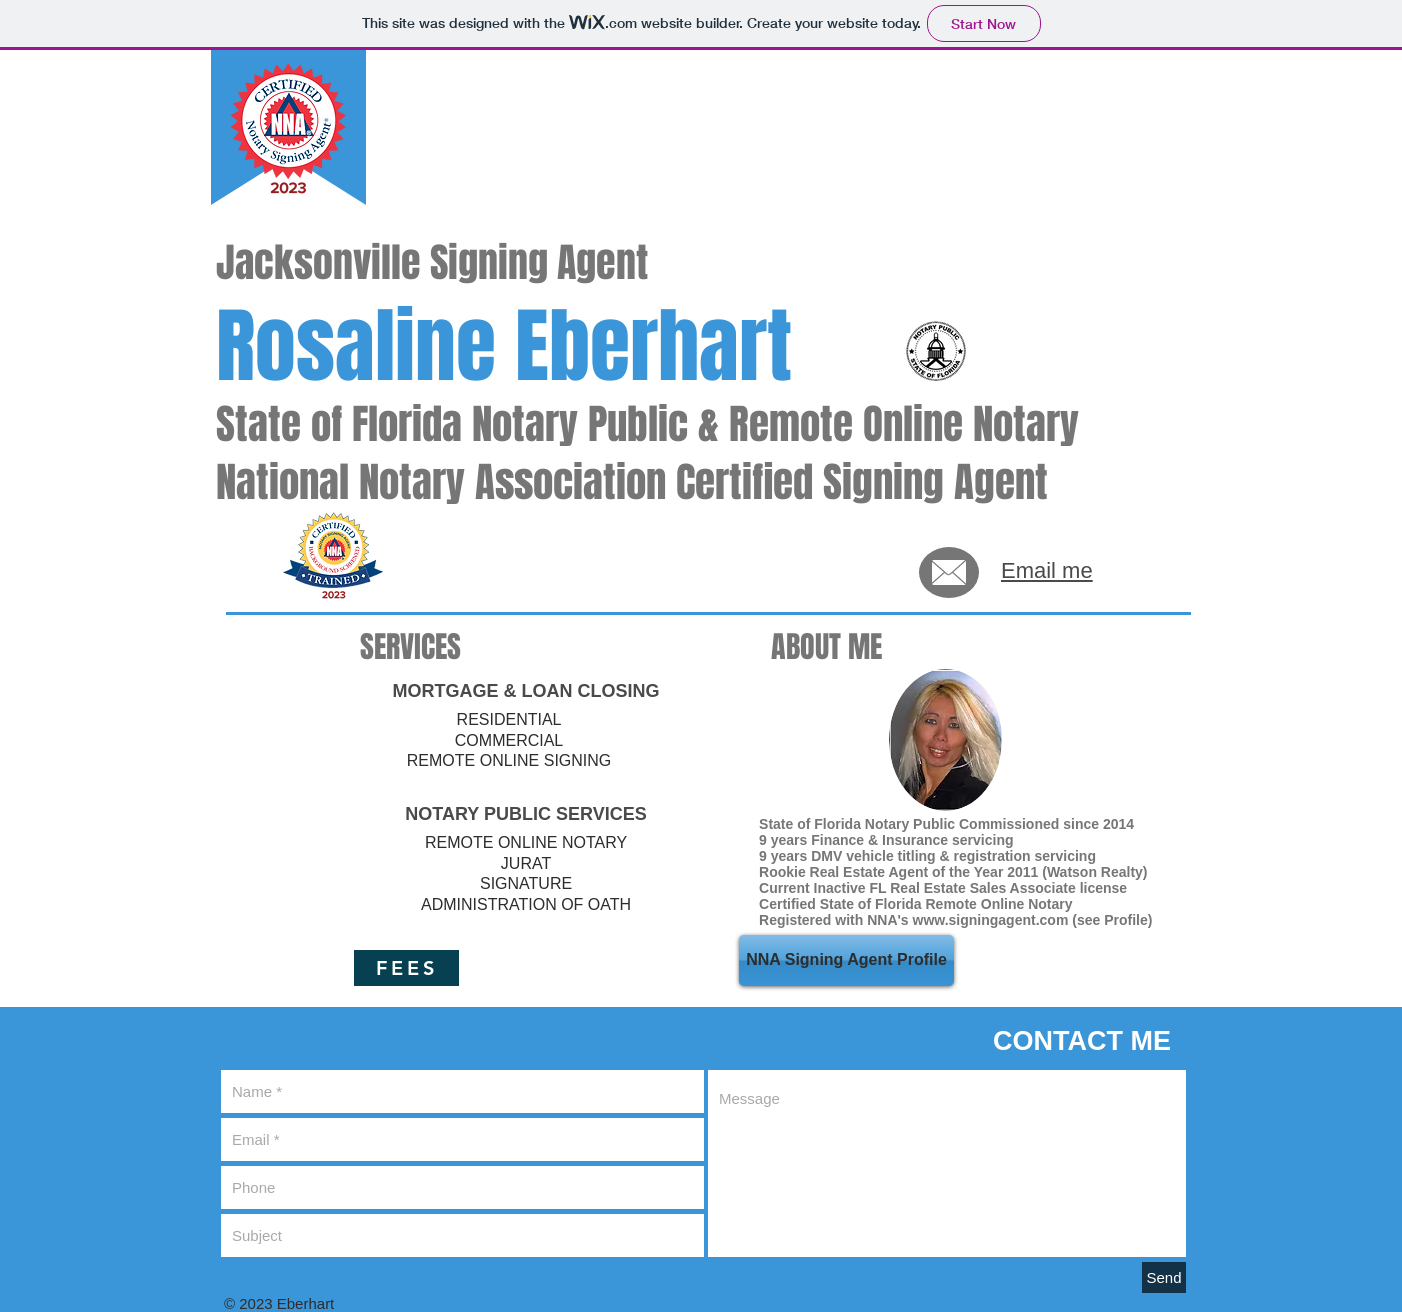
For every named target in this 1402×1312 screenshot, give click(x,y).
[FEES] (406, 968)
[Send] (1164, 1277)
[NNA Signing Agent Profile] (846, 960)
